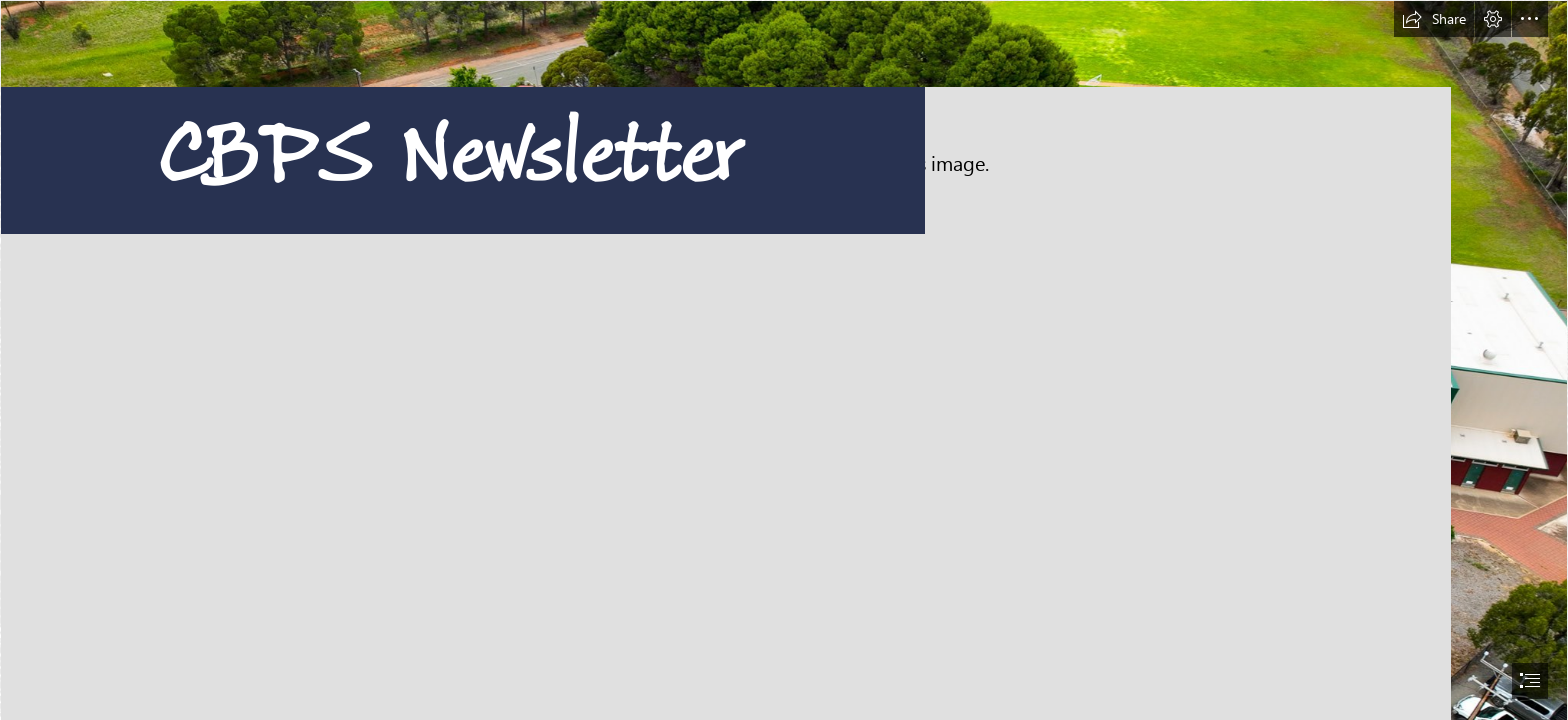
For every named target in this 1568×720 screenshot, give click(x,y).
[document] (784, 360)
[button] (1434, 19)
